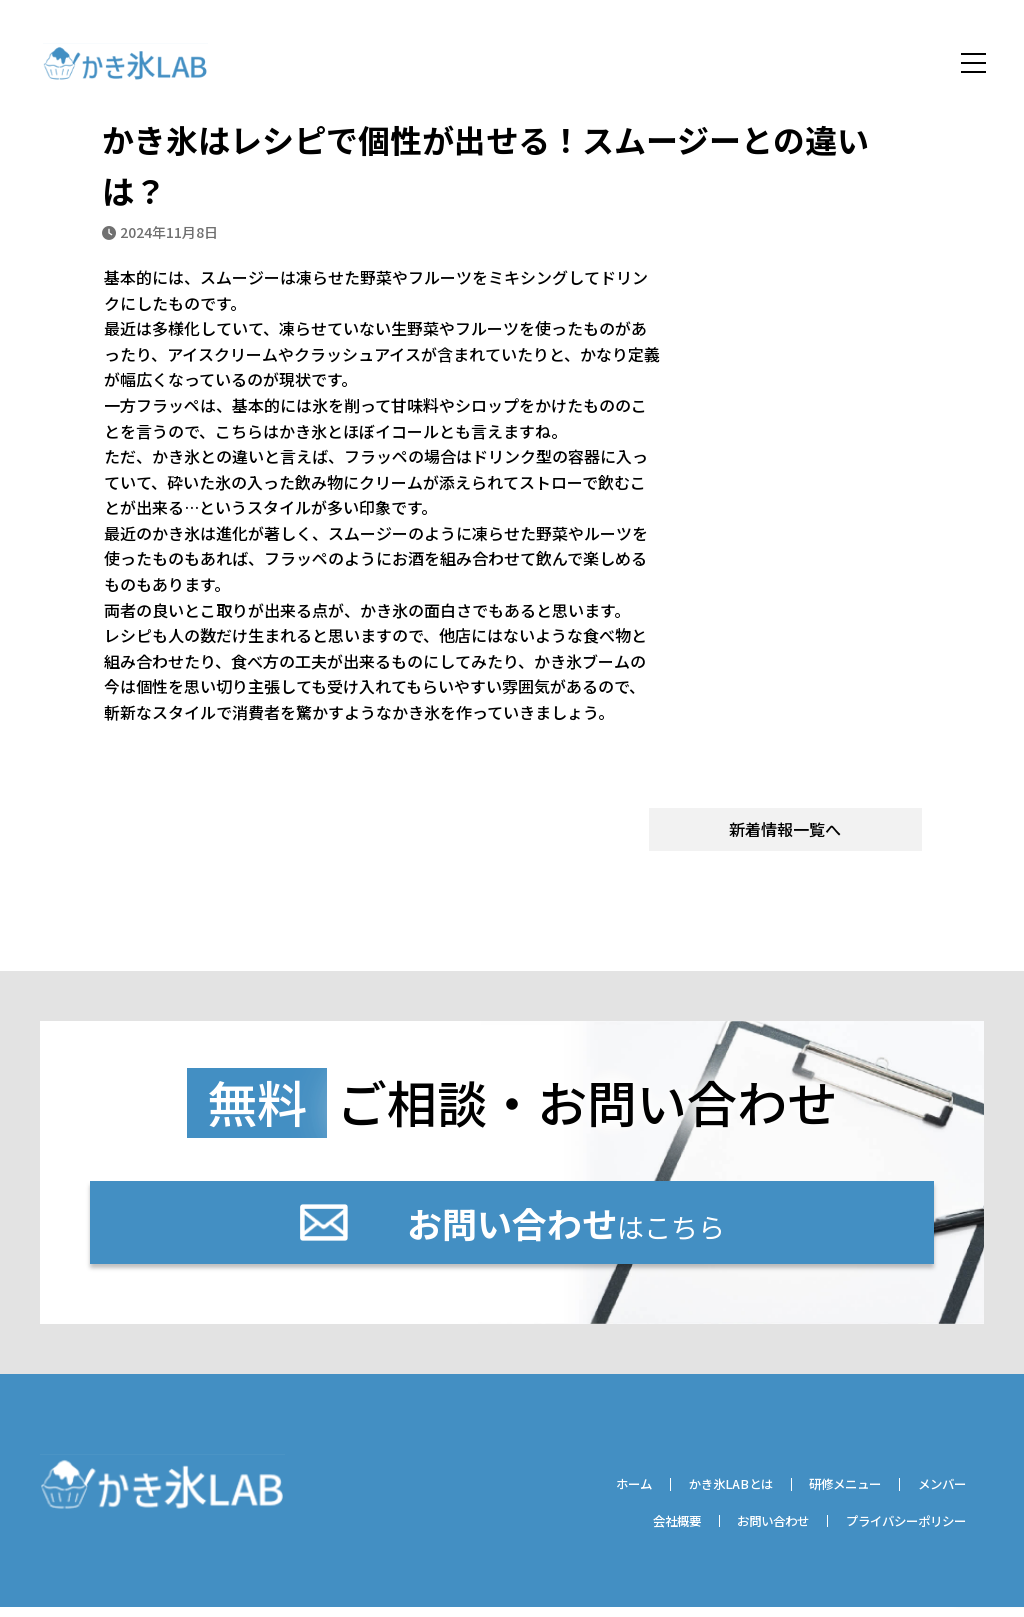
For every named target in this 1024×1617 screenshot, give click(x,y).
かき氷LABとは (694, 1493)
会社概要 (630, 1530)
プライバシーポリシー (894, 1530)
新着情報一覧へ (785, 832)
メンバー (936, 1493)
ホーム (585, 1493)
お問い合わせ (741, 1530)
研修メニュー (825, 1493)
